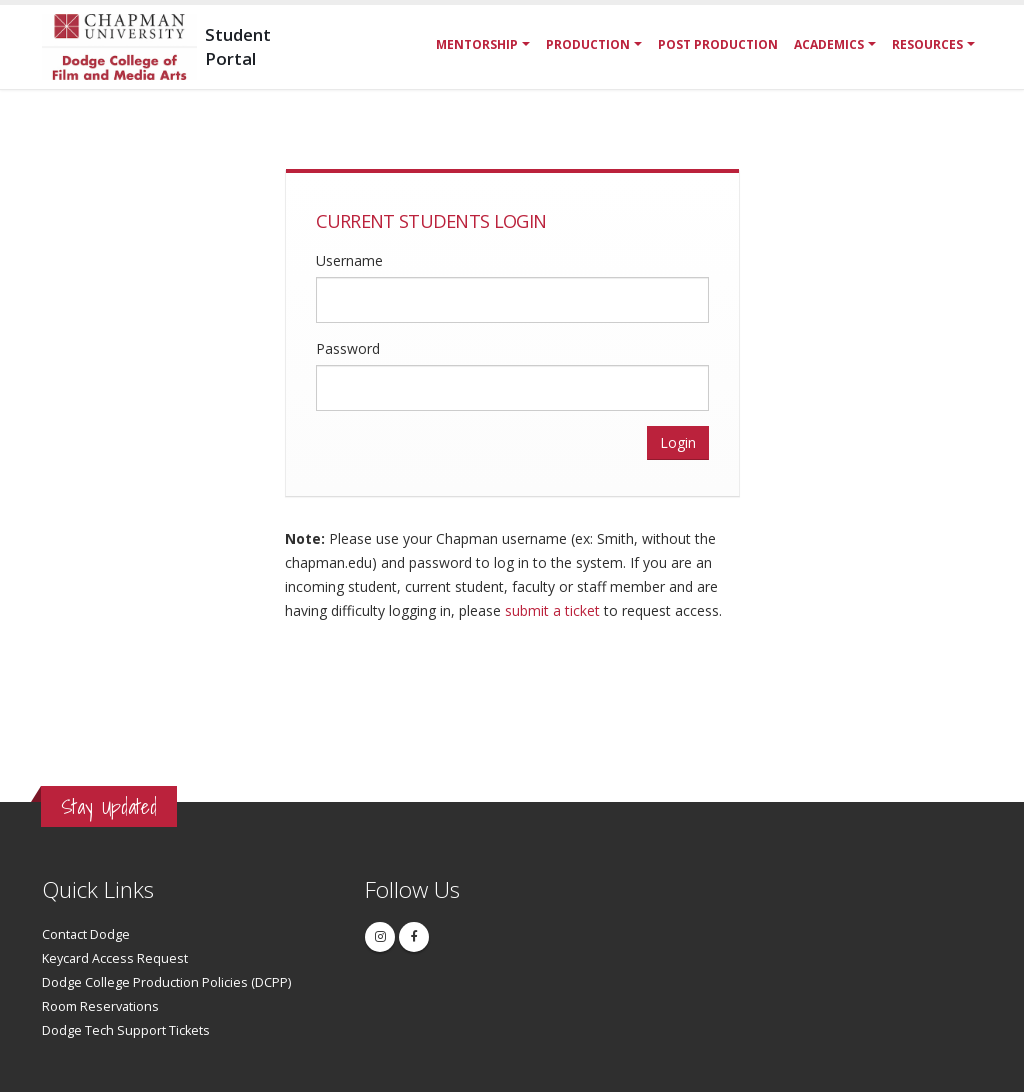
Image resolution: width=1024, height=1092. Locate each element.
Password (348, 348)
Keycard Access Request (115, 958)
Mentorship (477, 44)
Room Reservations (100, 1006)
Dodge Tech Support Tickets (126, 1030)
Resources (927, 44)
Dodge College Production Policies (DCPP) (166, 982)
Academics (829, 44)
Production (588, 44)
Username (349, 260)
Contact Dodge (86, 934)
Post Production (718, 44)
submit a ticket (552, 610)
